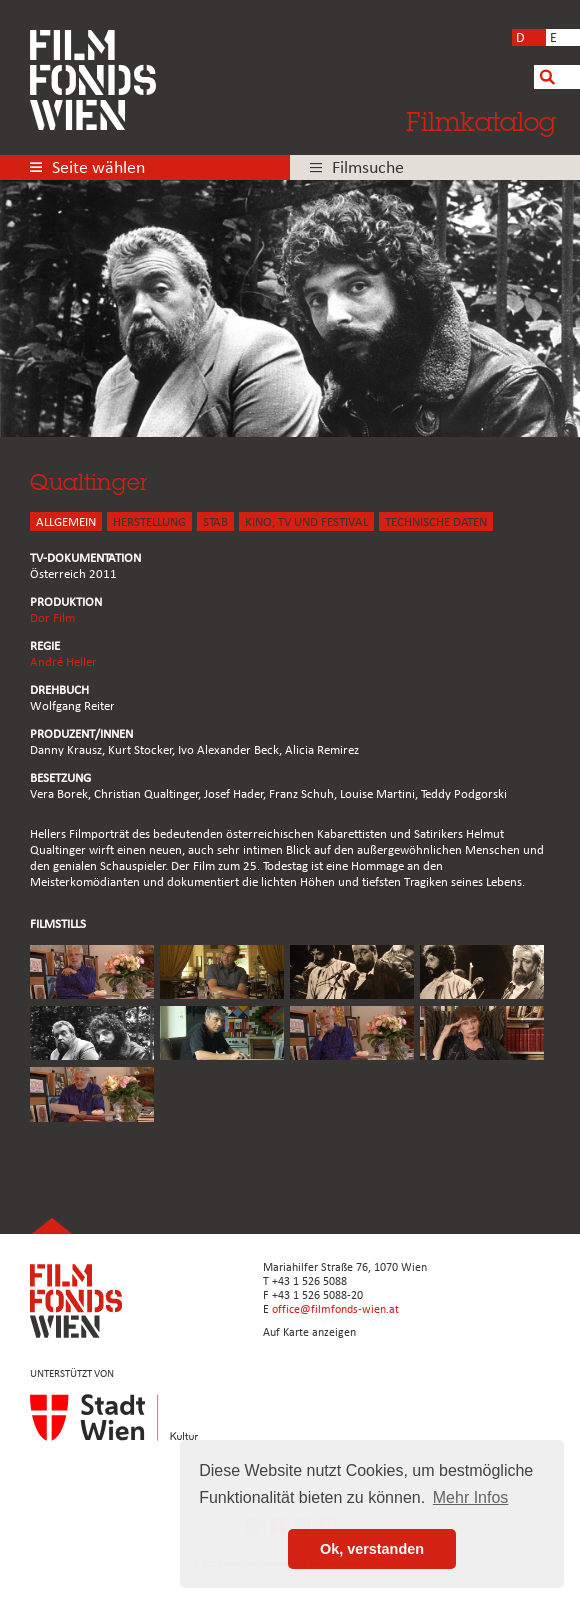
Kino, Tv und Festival (306, 522)
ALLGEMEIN (66, 522)
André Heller (63, 662)
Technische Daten (436, 522)
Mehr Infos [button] (471, 1497)
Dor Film (52, 618)
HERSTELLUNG (149, 522)
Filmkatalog (481, 121)
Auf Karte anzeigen (309, 1333)
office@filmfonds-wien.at (335, 1310)
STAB (215, 522)
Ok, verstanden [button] (372, 1549)
